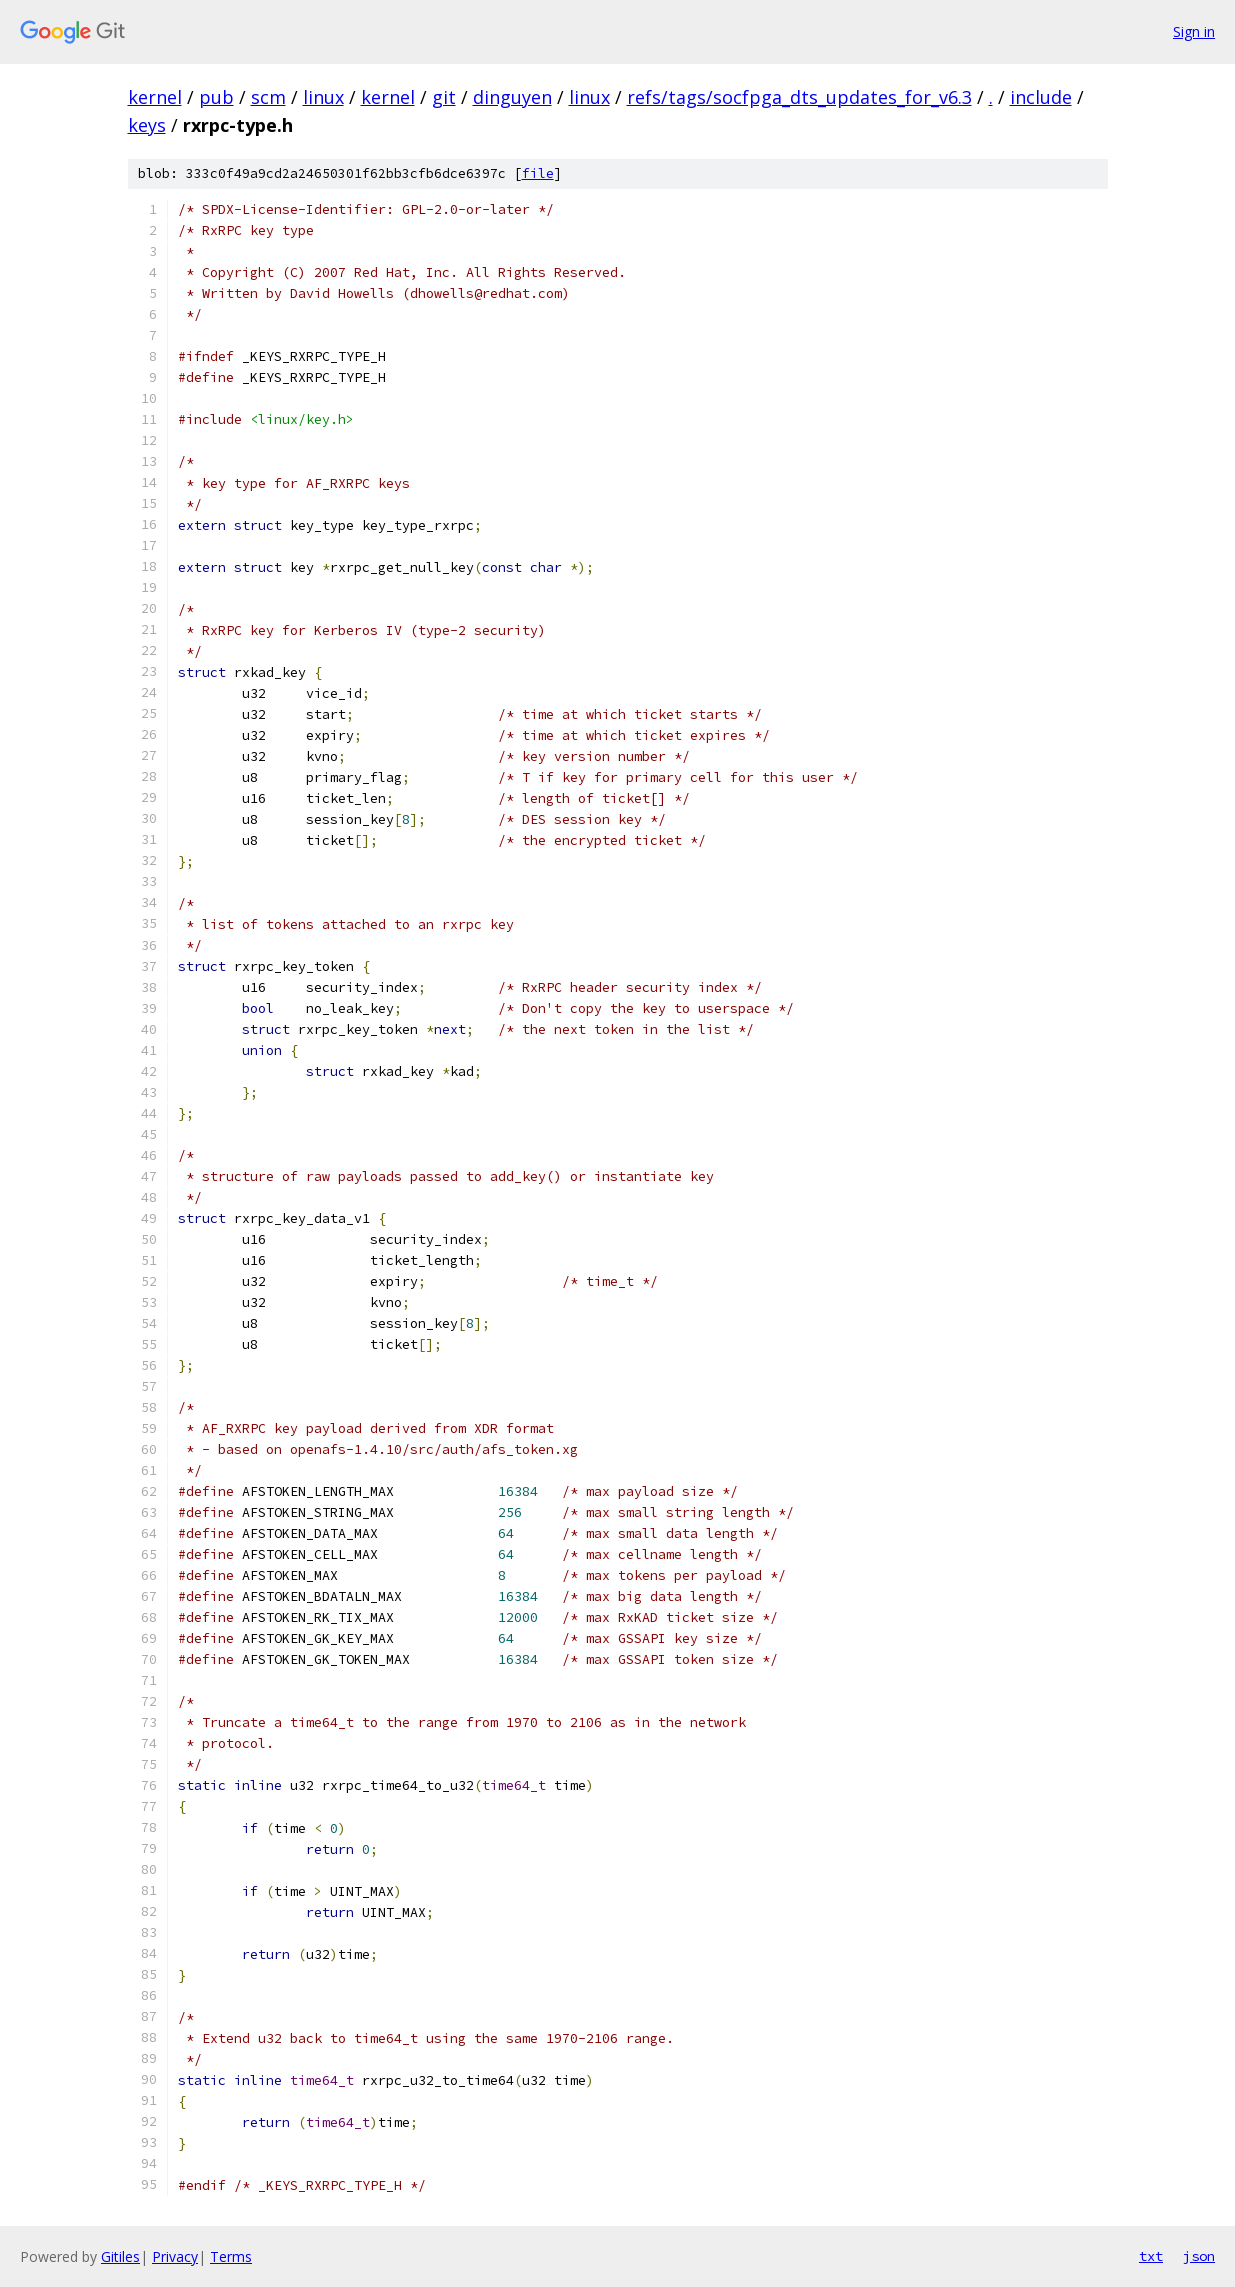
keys (147, 125)
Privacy (175, 2256)
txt (1151, 2256)
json (1199, 2256)
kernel (155, 97)
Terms (231, 2256)
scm (268, 97)
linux (323, 97)
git (444, 97)
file (538, 173)
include (1041, 97)
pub (216, 97)
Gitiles (120, 2256)
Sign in (1194, 31)
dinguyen (512, 97)
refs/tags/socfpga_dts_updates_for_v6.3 (799, 97)
